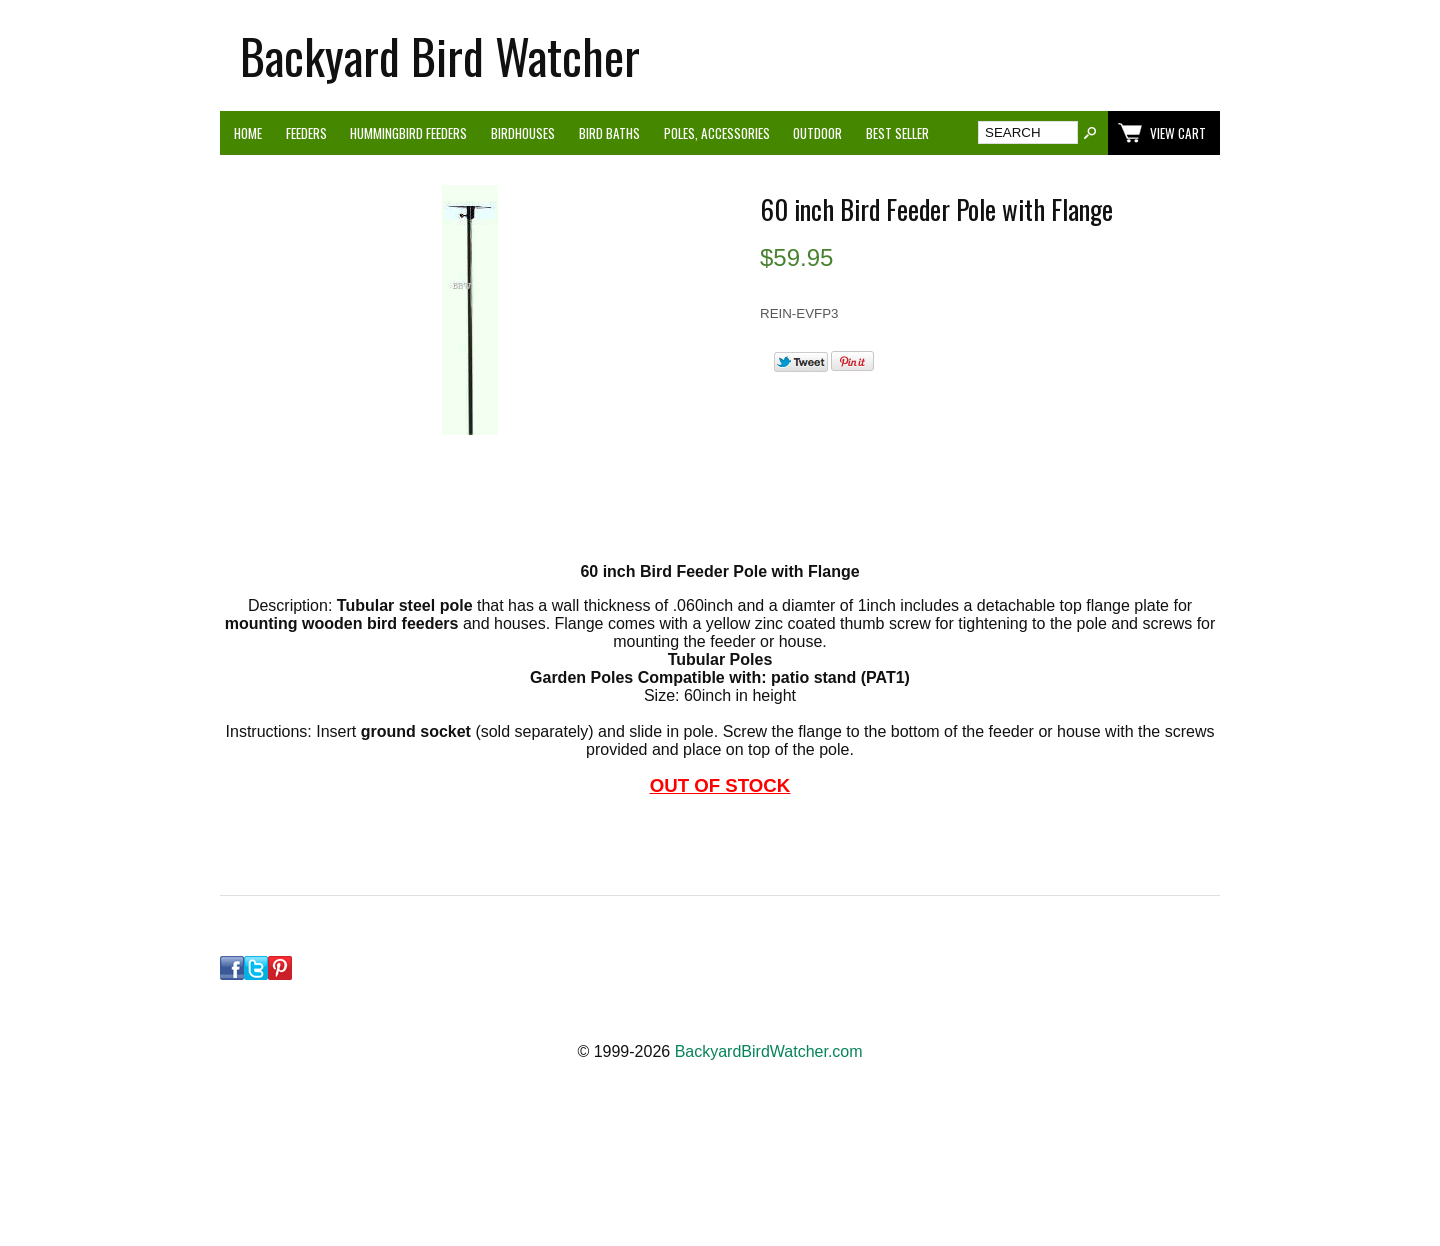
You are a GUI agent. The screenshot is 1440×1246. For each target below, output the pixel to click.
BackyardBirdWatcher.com (769, 1051)
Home (248, 133)
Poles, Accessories (717, 133)
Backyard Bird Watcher (440, 55)
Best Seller (897, 133)
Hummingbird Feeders (408, 133)
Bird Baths (609, 133)
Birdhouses (523, 133)
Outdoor (817, 133)
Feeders (306, 133)
